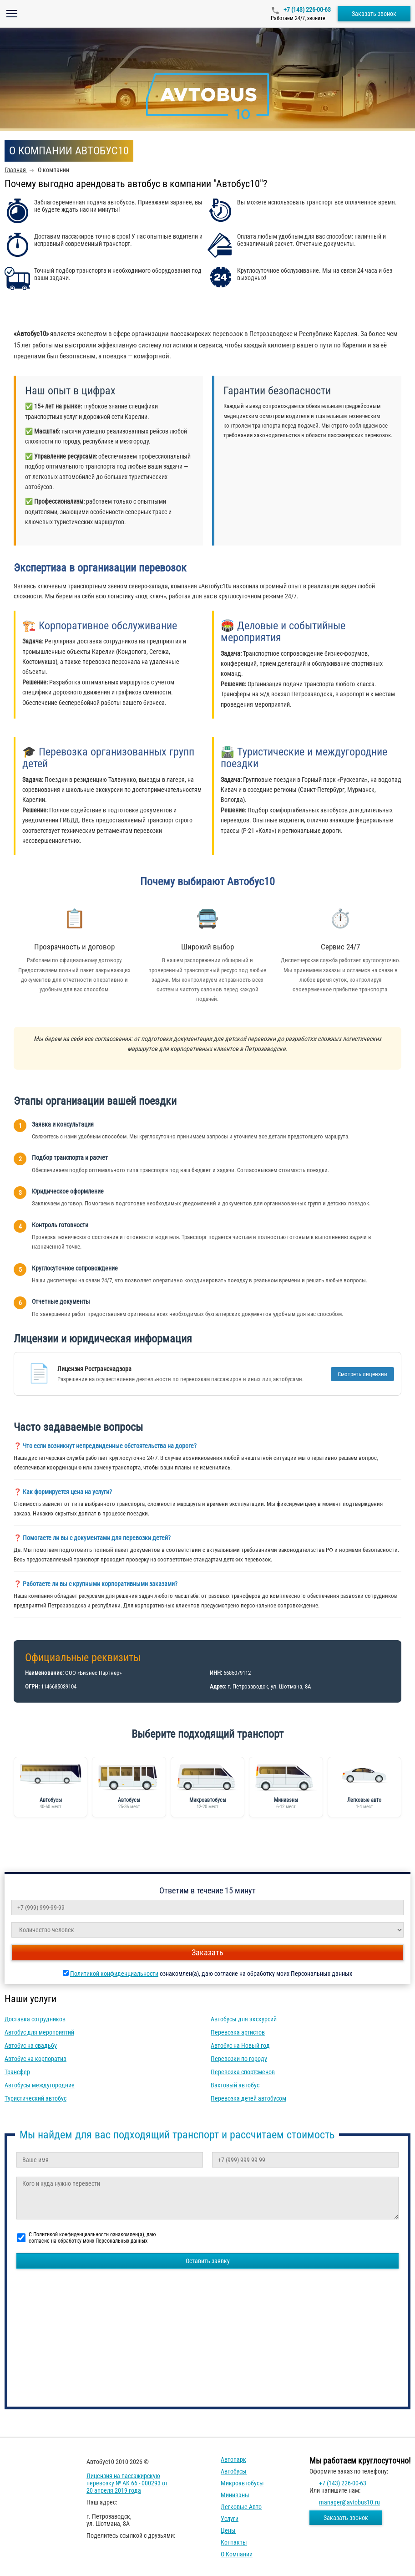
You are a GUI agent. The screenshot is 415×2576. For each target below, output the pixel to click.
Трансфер (17, 2072)
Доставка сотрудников (35, 2019)
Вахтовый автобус (235, 2085)
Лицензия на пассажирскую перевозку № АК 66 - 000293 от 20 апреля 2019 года (127, 2483)
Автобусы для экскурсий (244, 2019)
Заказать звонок (374, 13)
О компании (237, 2554)
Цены (228, 2530)
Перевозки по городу (239, 2058)
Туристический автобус (35, 2098)
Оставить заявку (208, 2261)
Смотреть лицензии (362, 1374)
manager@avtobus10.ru (349, 2502)
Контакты (234, 2542)
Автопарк (233, 2459)
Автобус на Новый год (240, 2045)
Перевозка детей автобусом (248, 2098)
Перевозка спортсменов (243, 2072)
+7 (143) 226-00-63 (306, 9)
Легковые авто (241, 2506)
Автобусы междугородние (40, 2085)
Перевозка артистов (238, 2032)
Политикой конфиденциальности (114, 1973)
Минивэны (235, 2495)
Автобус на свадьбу (31, 2045)
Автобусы (234, 2471)
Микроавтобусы (242, 2483)
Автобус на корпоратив (35, 2058)
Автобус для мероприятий (39, 2032)
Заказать (207, 1952)
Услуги (229, 2518)
